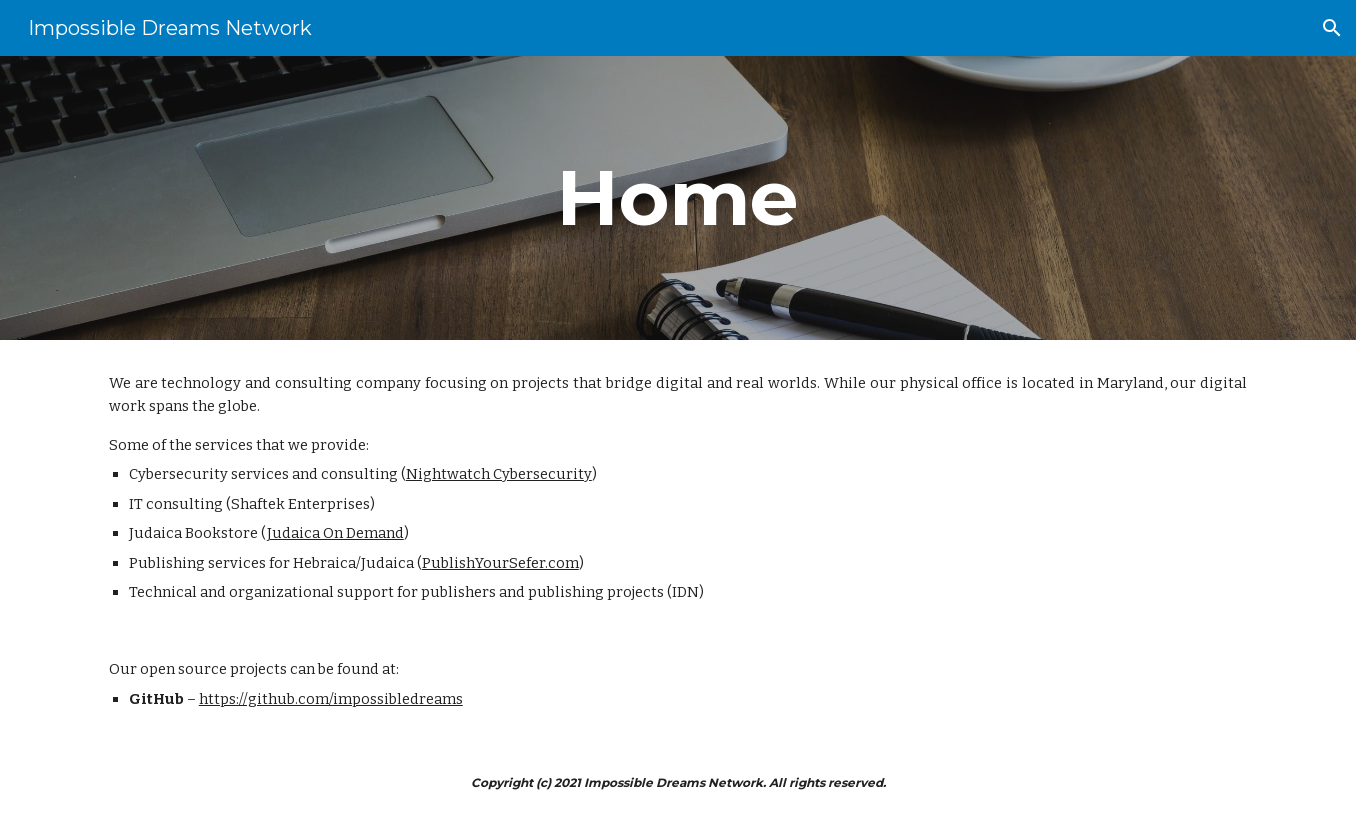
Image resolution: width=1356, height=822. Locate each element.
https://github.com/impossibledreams (331, 699)
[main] (678, 198)
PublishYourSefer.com (500, 563)
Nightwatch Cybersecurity (499, 474)
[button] (1332, 28)
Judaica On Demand (335, 533)
